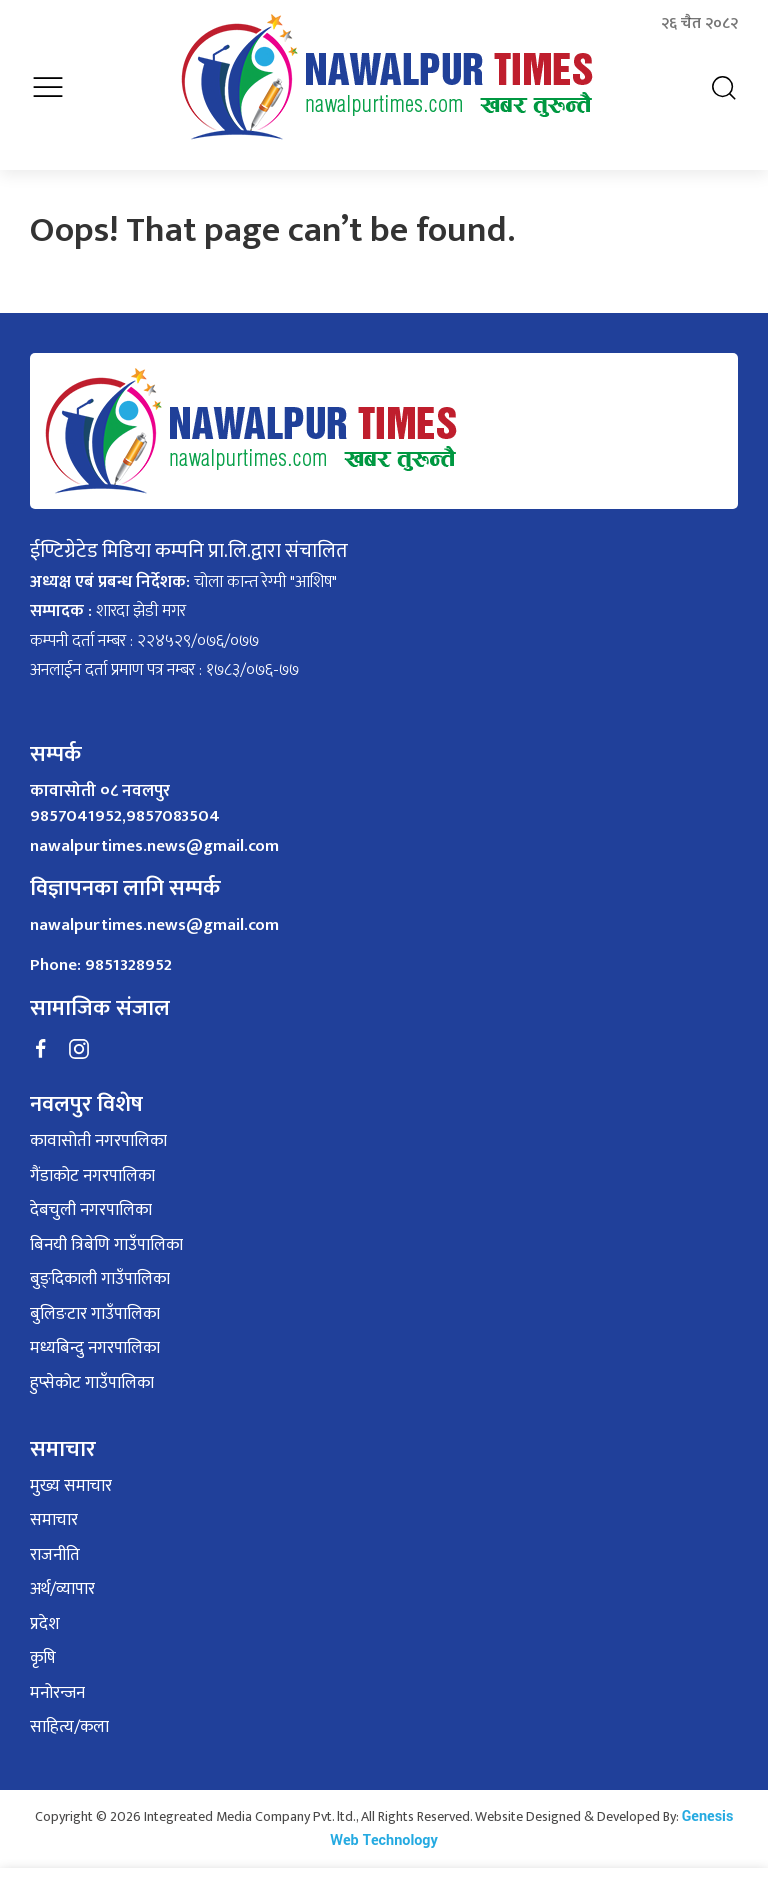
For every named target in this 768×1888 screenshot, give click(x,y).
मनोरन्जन (57, 1694)
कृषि (43, 1659)
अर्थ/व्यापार (62, 1590)
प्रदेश (45, 1625)
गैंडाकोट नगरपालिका (92, 1177)
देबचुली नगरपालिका (91, 1211)
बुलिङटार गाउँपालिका (95, 1315)
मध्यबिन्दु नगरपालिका (95, 1349)
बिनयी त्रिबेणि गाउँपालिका (106, 1246)
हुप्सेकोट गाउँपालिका (92, 1384)
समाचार (54, 1521)
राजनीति (55, 1556)
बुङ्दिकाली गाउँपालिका (100, 1280)
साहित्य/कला (69, 1728)
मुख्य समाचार (71, 1487)
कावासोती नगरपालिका (98, 1142)
